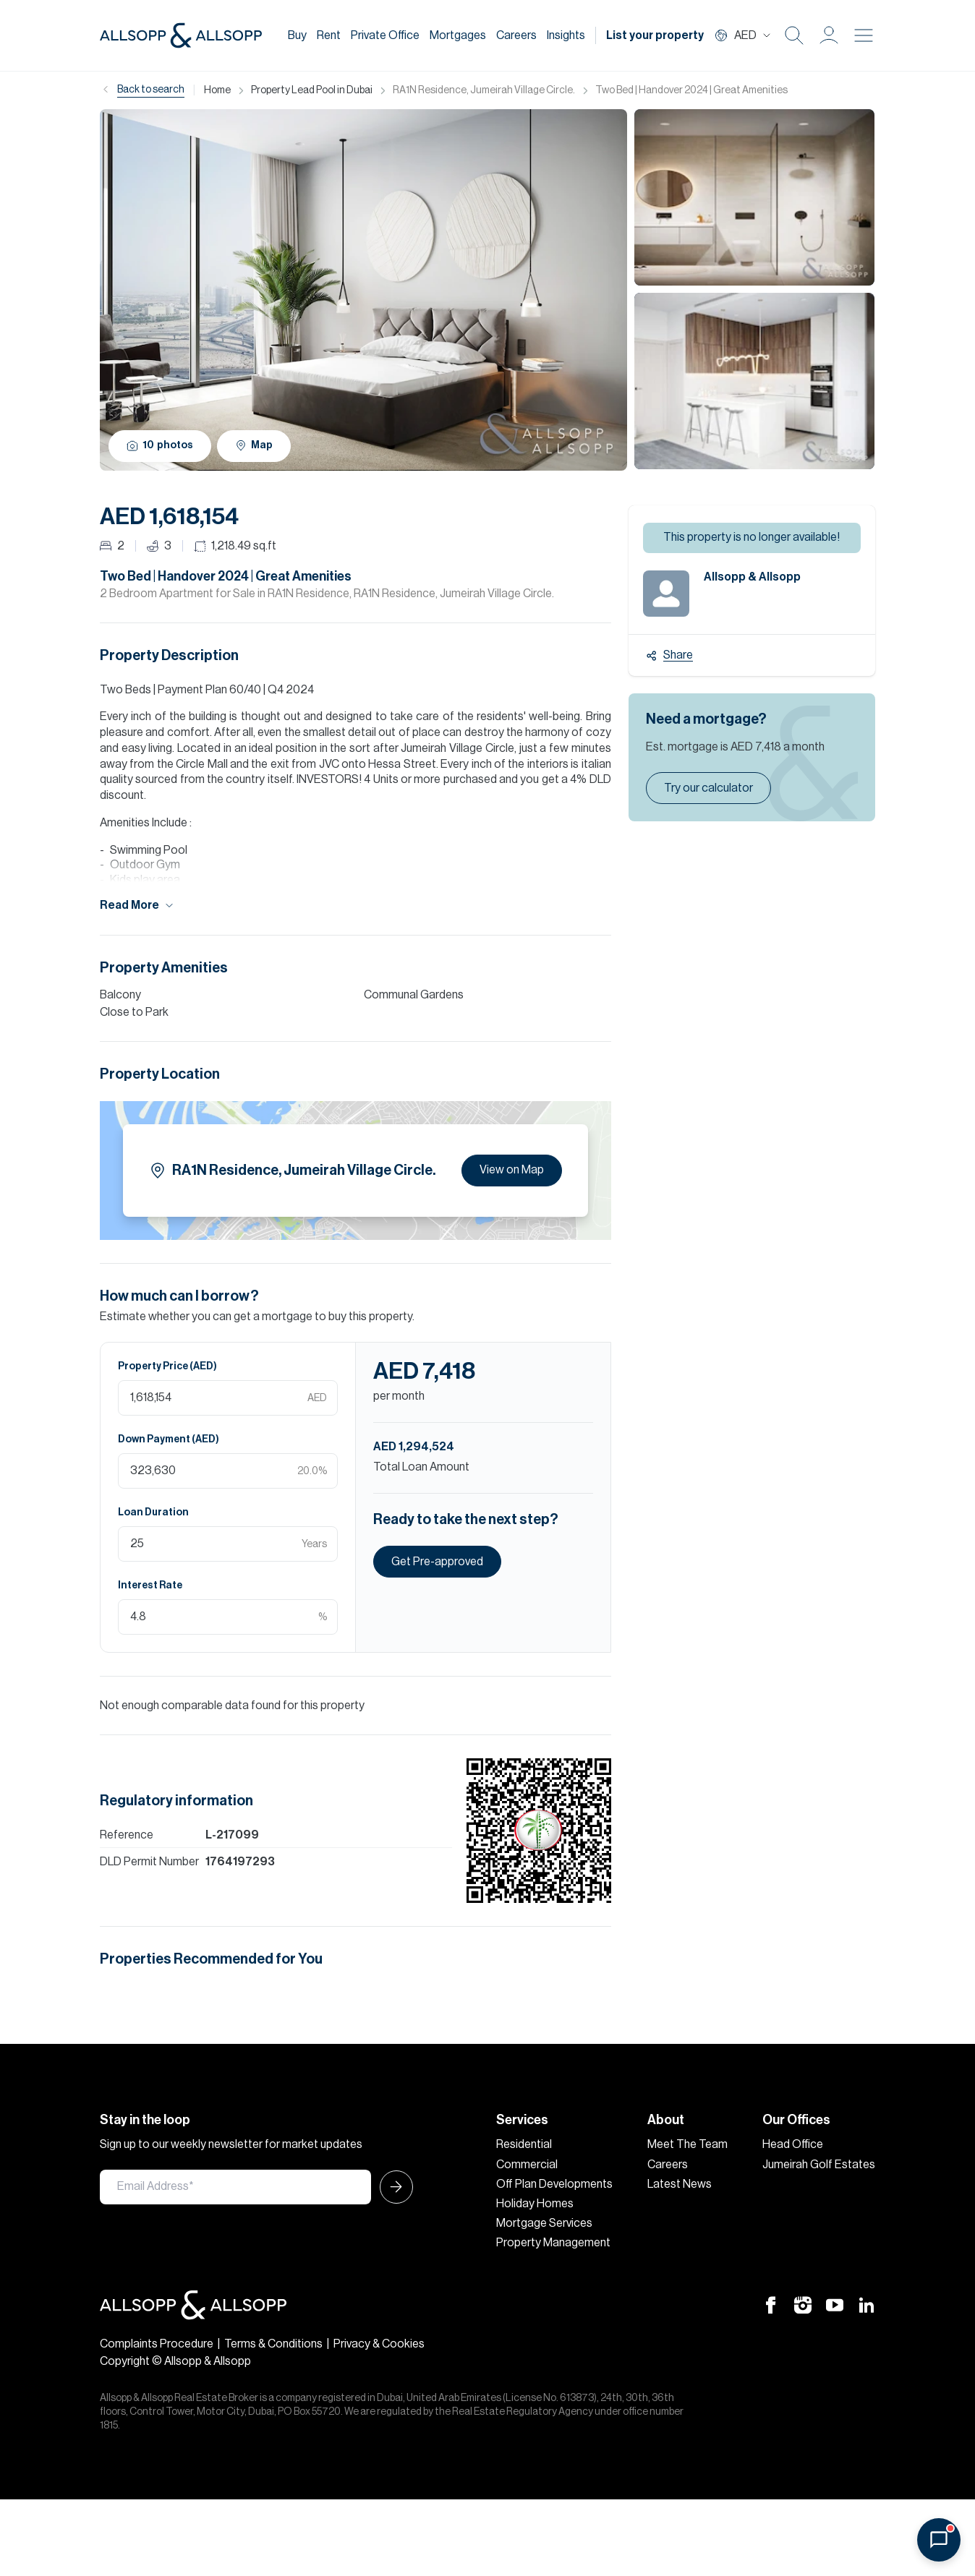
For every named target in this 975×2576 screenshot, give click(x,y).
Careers (516, 35)
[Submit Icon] (392, 2187)
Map (254, 445)
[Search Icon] (794, 35)
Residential (524, 2144)
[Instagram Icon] (803, 2305)
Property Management (553, 2242)
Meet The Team (687, 2144)
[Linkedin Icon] (866, 2305)
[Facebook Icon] (771, 2305)
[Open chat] (939, 2540)
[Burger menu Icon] (863, 35)
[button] (829, 35)
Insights (566, 35)
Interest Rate (150, 1585)
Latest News (679, 2184)
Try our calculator (708, 788)
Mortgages (458, 35)
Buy (297, 35)
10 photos (160, 445)
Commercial (527, 2164)
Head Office (792, 2144)
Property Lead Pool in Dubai (311, 90)
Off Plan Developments (554, 2184)
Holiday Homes (535, 2203)
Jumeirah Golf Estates (818, 2164)
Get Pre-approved (437, 1561)
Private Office (385, 35)
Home (217, 90)
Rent (329, 35)
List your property (655, 35)
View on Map (512, 1170)
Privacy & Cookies (379, 2344)
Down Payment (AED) (168, 1439)
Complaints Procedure (156, 2344)
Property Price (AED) (167, 1366)
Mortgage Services (544, 2223)
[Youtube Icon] (834, 2305)
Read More (137, 905)
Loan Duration (153, 1512)
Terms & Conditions (273, 2344)
